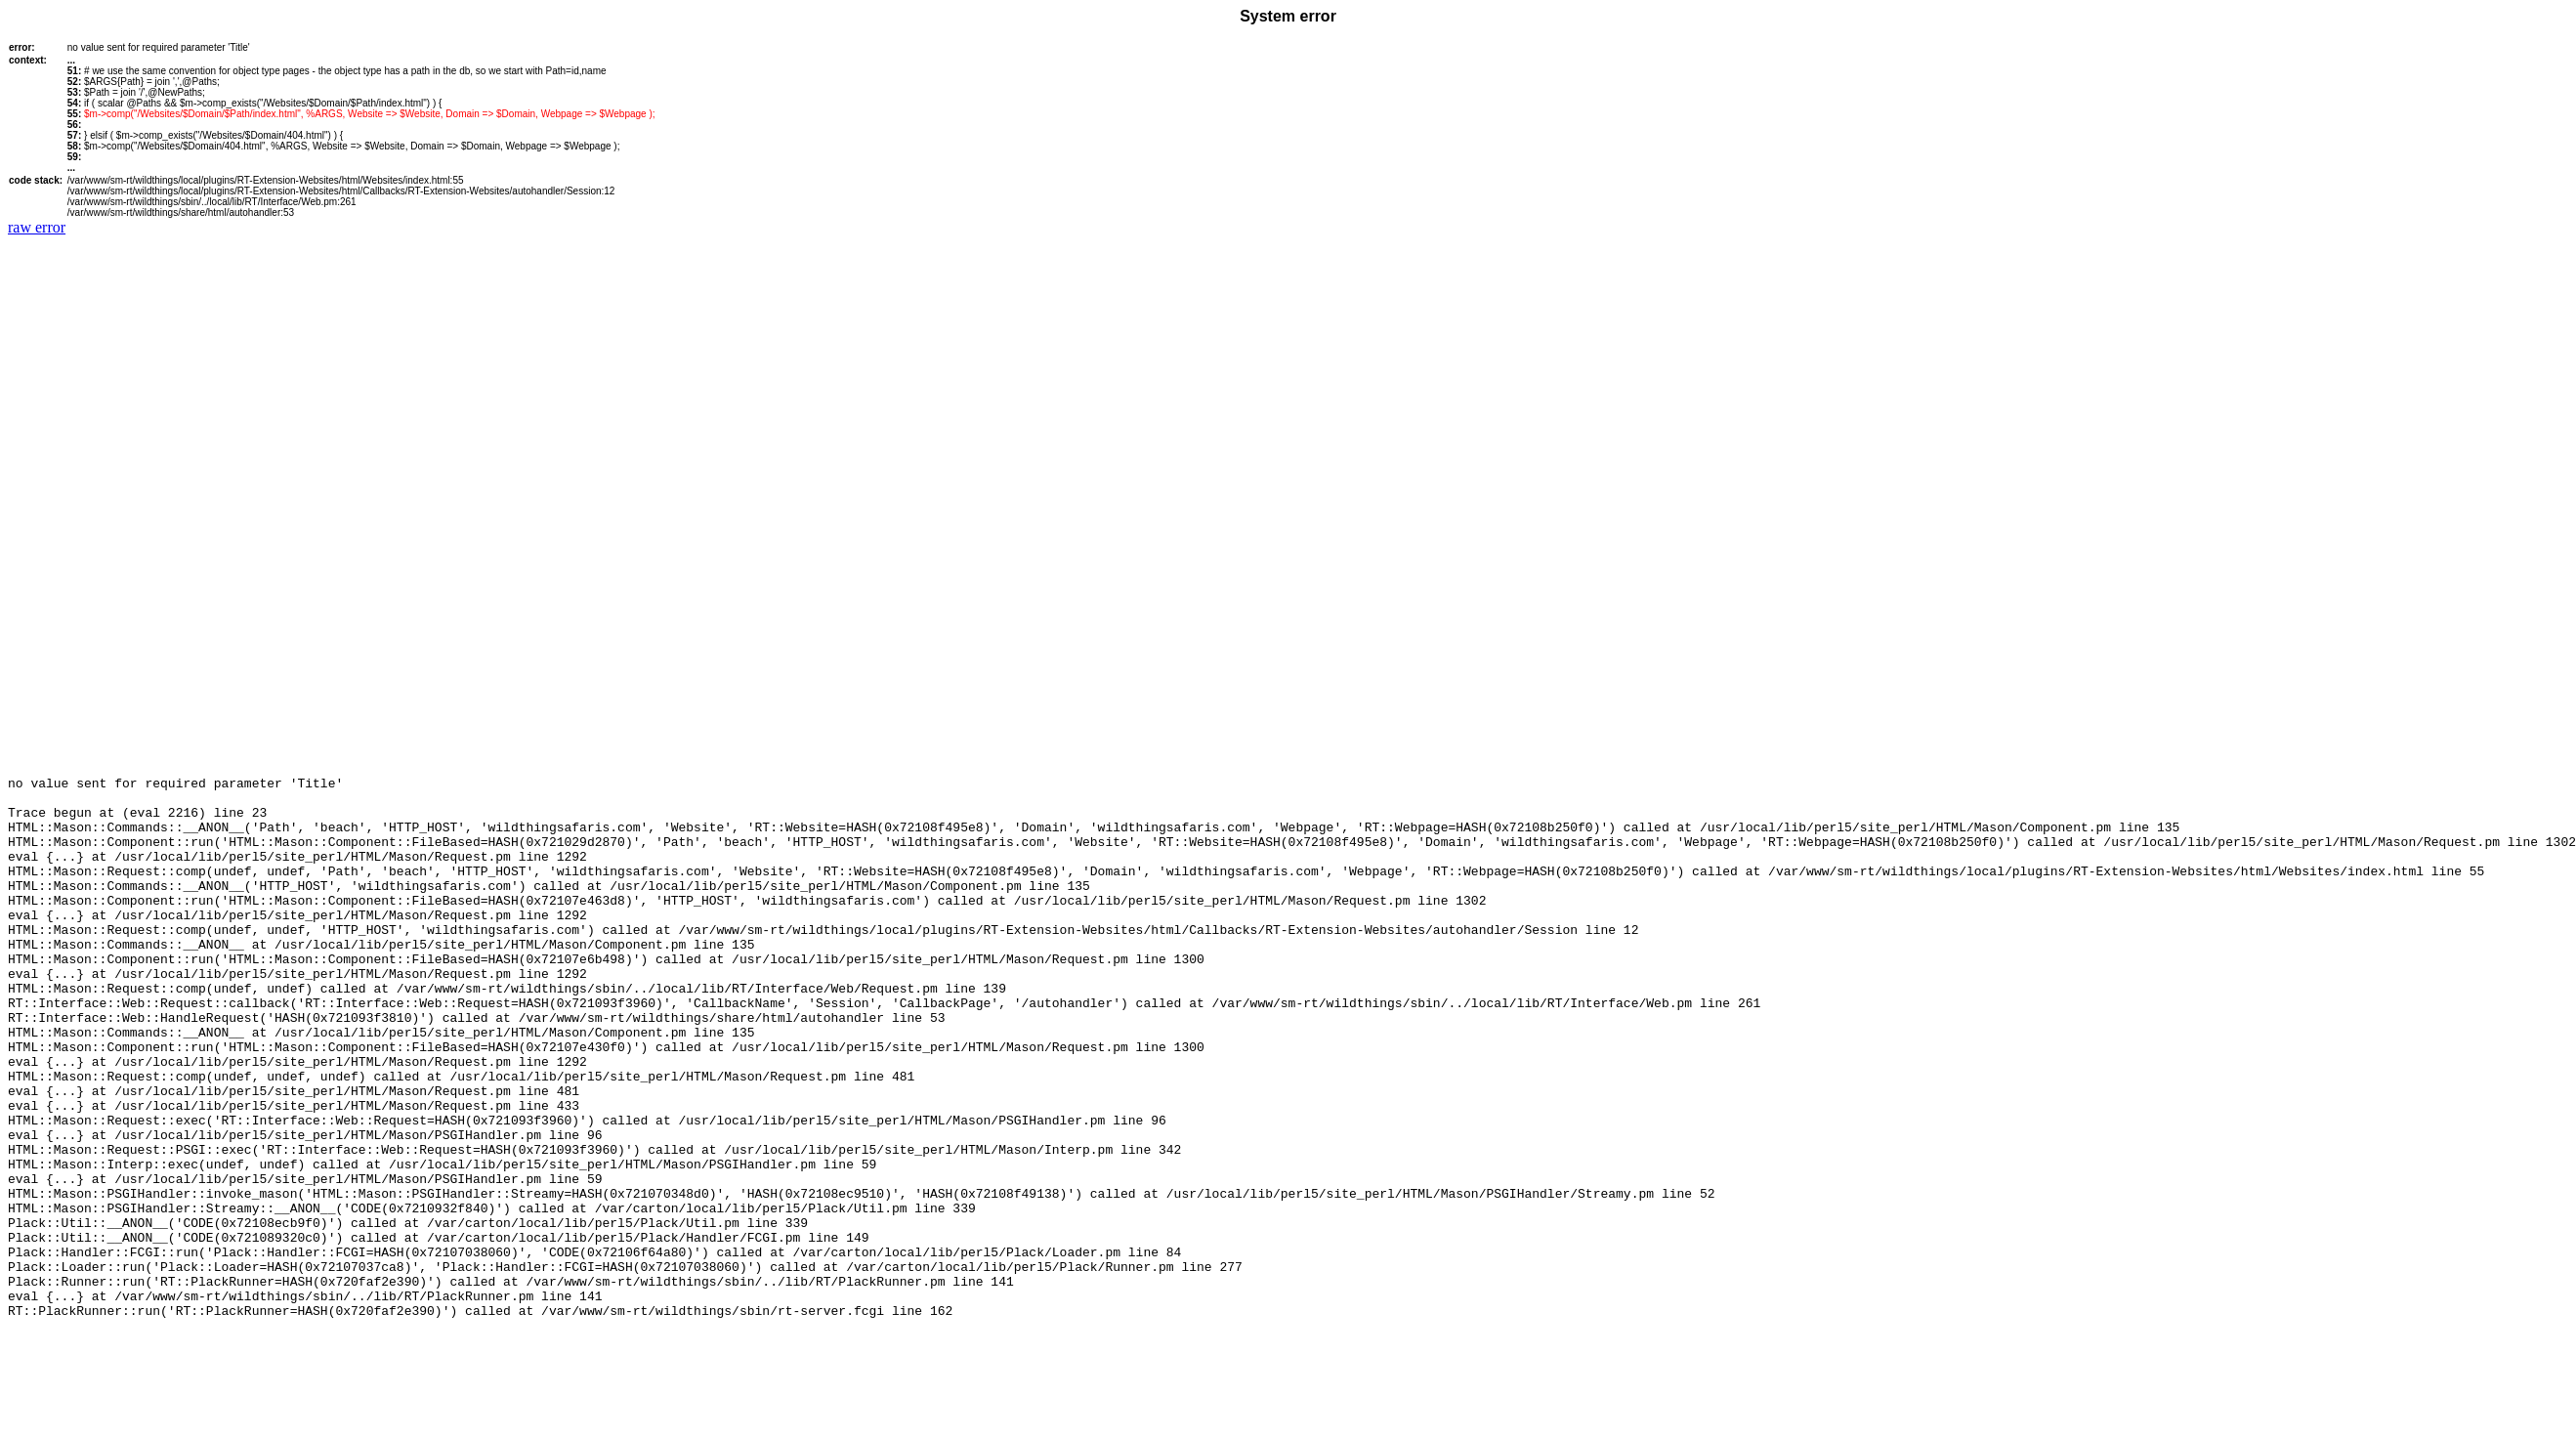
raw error (36, 227)
